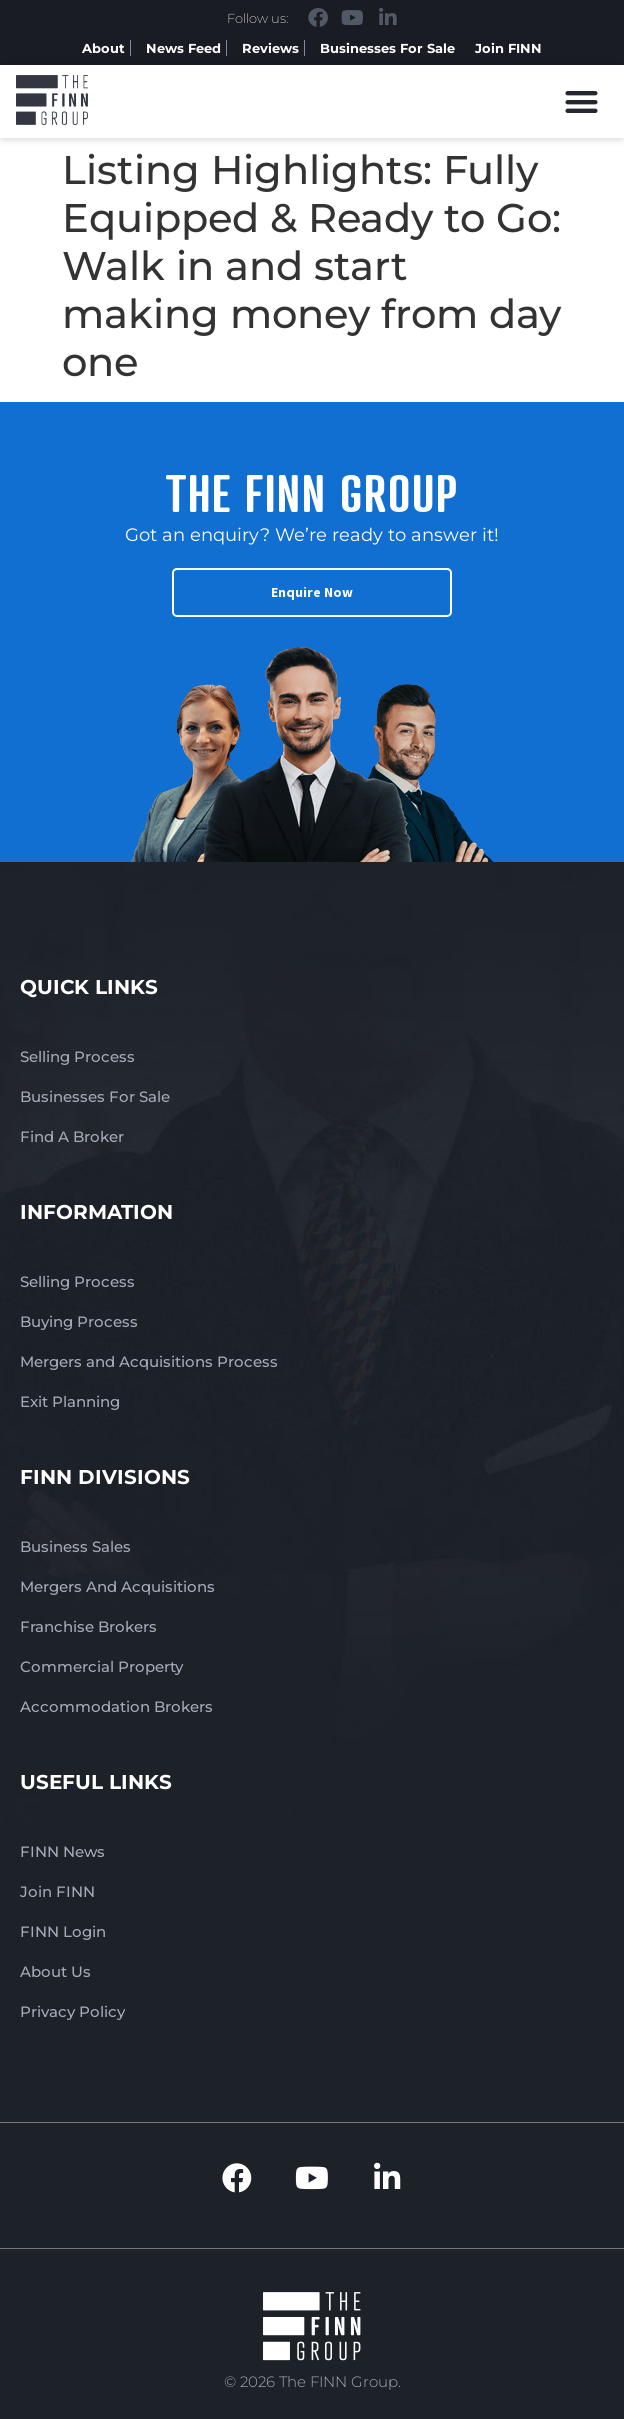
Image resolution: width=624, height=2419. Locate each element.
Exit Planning (70, 1401)
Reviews (270, 48)
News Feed (183, 48)
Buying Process (79, 1321)
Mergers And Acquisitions (117, 1586)
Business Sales (75, 1546)
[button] (582, 101)
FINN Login (63, 1931)
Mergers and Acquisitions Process (149, 1361)
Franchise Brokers (88, 1626)
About (103, 48)
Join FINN (508, 48)
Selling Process (77, 1056)
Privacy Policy (72, 2011)
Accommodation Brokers (116, 1706)
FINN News (62, 1851)
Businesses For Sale (387, 48)
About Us (55, 1971)
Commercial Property (101, 1666)
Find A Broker (72, 1136)
